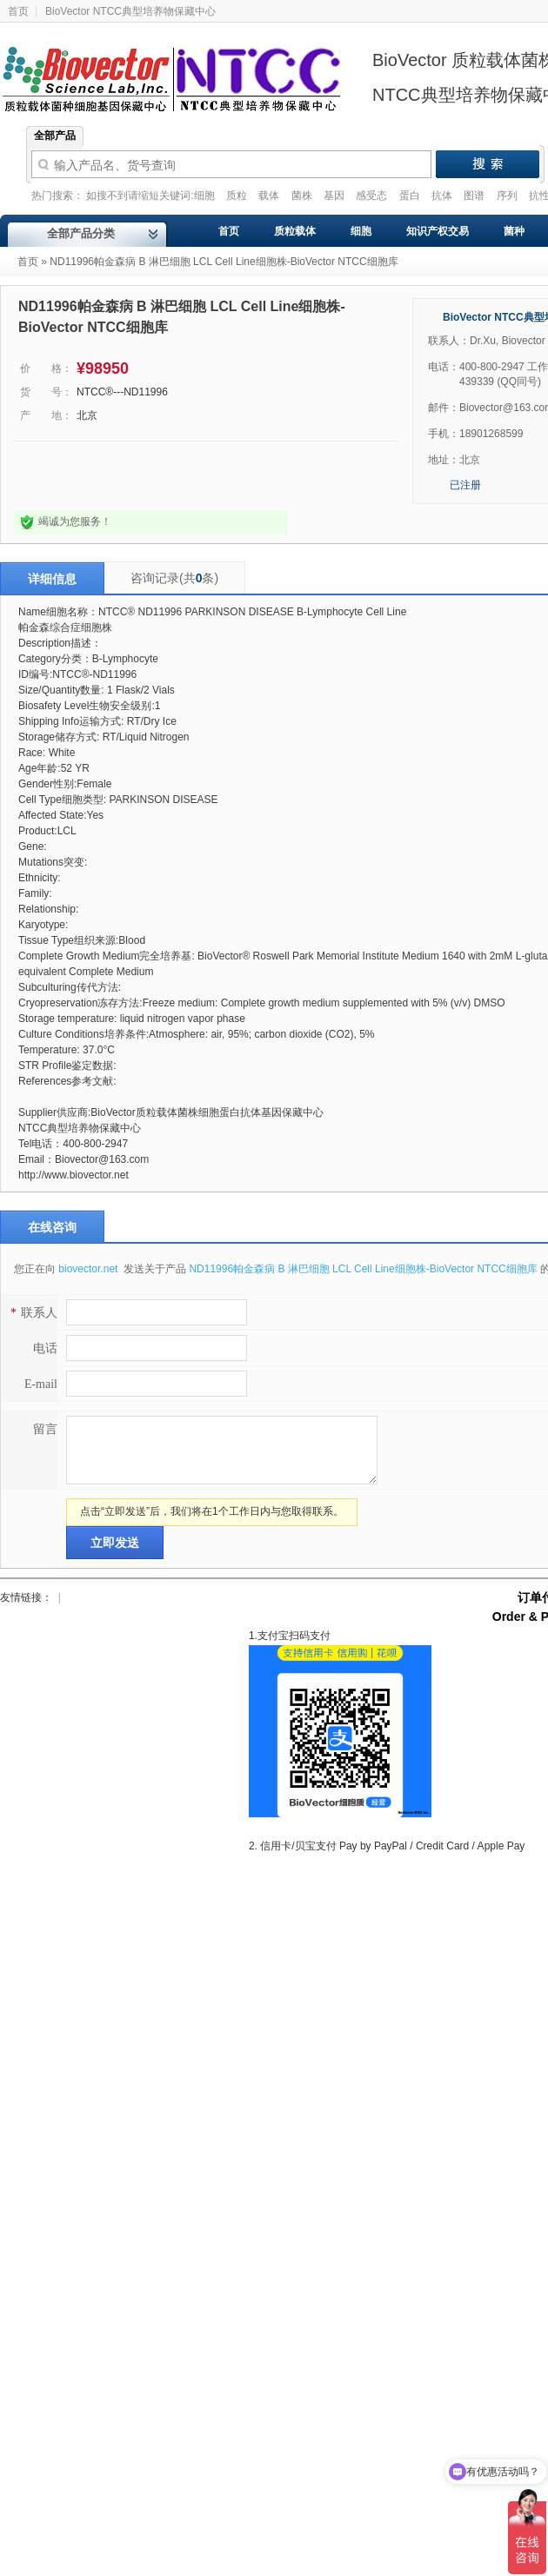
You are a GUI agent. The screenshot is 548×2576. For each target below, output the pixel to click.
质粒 (238, 195)
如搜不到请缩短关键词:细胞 (151, 195)
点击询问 (72, 476)
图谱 (475, 195)
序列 (508, 195)
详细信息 (52, 579)
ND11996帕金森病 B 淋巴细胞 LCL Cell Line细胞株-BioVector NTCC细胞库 (363, 1269)
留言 (45, 1429)
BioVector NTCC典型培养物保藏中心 (130, 11)
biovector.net (89, 1269)
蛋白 (411, 195)
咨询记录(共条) (174, 578)
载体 (270, 195)
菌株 (303, 195)
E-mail (40, 1384)
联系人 (31, 1312)
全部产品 (55, 135)
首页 (27, 262)
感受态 (373, 195)
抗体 (443, 195)
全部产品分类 (81, 233)
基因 (335, 195)
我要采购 (218, 476)
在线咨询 (52, 1227)
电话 (45, 1348)
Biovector (182, 68)
